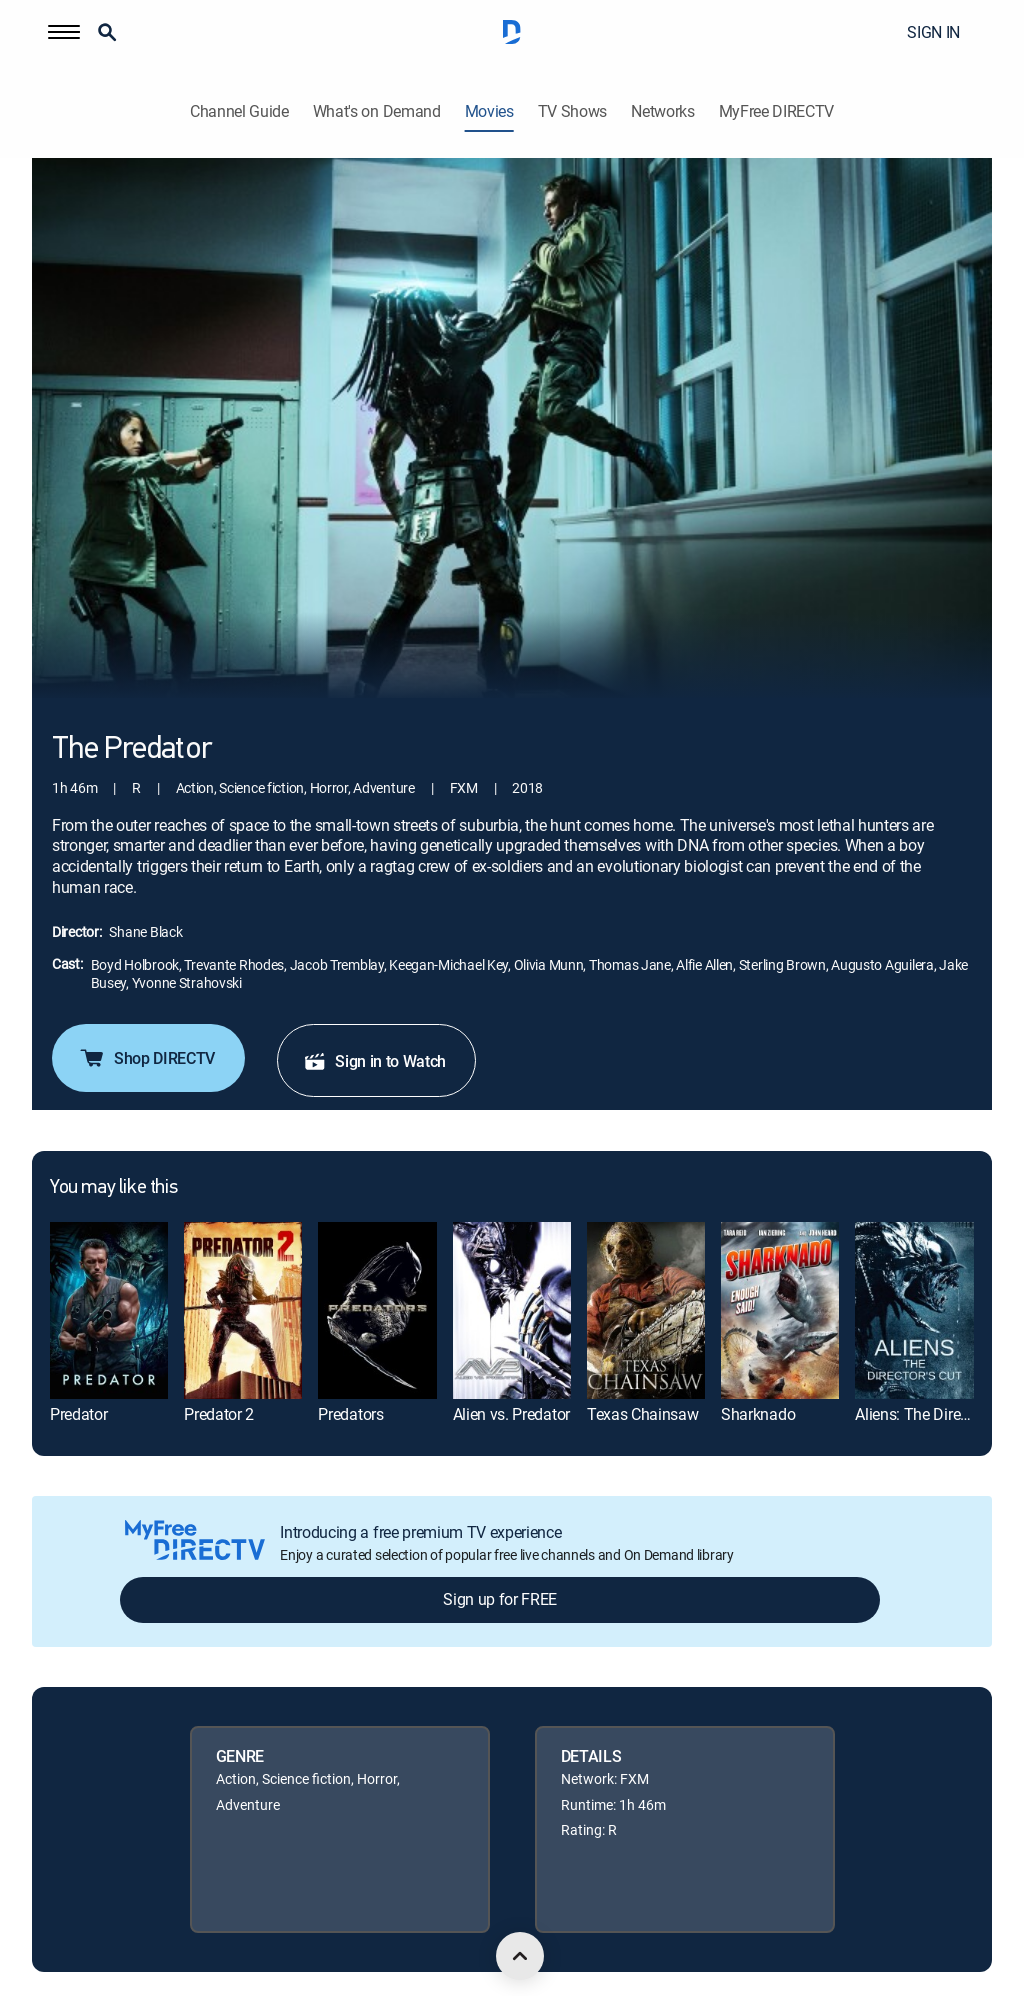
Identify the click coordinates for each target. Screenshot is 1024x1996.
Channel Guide (239, 111)
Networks (662, 111)
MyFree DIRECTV (777, 111)
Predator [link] (78, 1414)
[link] (109, 1310)
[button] (64, 32)
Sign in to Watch (374, 1061)
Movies (489, 111)
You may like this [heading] (113, 1188)
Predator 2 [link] (219, 1414)
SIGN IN (933, 32)
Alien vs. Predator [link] (511, 1414)
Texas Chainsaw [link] (643, 1414)
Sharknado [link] (758, 1414)
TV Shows (572, 111)
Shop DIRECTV (146, 1058)
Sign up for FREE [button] (500, 1599)
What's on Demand (377, 111)
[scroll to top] (520, 1956)
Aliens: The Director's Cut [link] (938, 1414)
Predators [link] (350, 1414)
